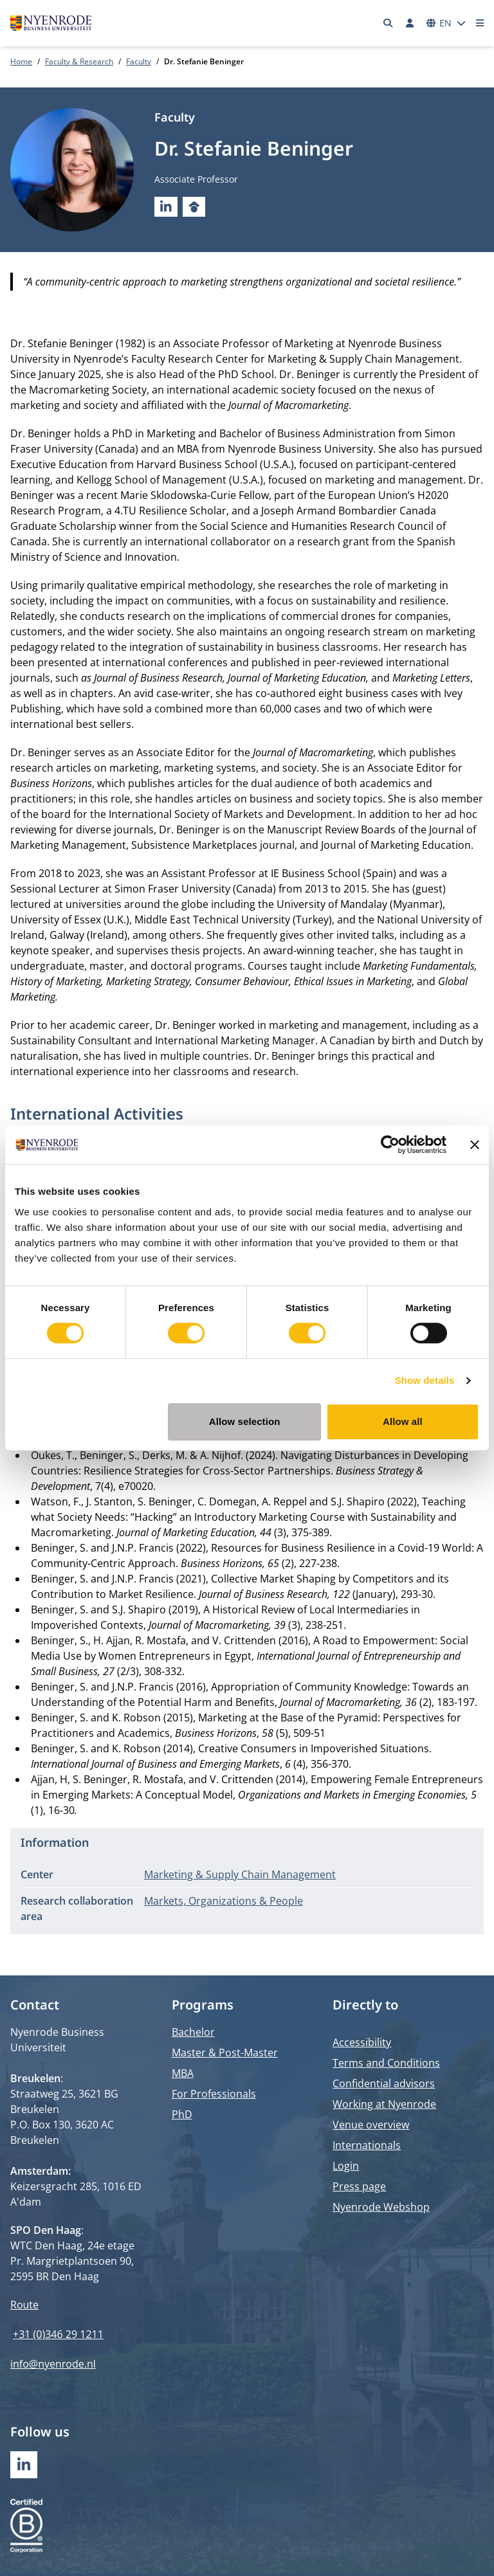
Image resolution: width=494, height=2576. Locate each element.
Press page (359, 2186)
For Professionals (214, 2094)
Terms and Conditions (386, 2063)
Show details (425, 1380)
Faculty (138, 61)
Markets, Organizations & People (223, 1901)
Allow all (403, 1421)
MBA (183, 2073)
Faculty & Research (79, 61)
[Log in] (410, 23)
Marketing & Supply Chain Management (240, 1874)
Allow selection (244, 1421)
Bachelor (193, 2032)
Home (21, 61)
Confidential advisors (384, 2083)
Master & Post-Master (225, 2052)
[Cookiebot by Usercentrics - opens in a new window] (390, 1144)
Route (24, 2305)
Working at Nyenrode (384, 2104)
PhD (182, 2114)
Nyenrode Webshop (381, 2207)
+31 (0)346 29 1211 (58, 2334)
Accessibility (362, 2042)
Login (346, 2166)
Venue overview (371, 2125)
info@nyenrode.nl (53, 2364)
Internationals (367, 2145)
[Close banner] (474, 1144)
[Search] (388, 23)
